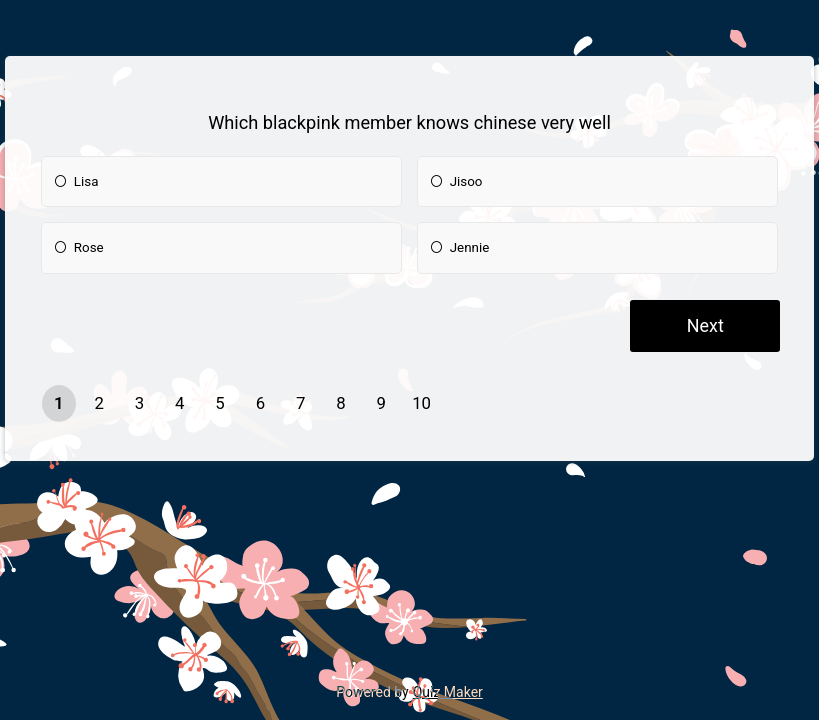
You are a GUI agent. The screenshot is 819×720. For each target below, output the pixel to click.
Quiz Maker (448, 692)
